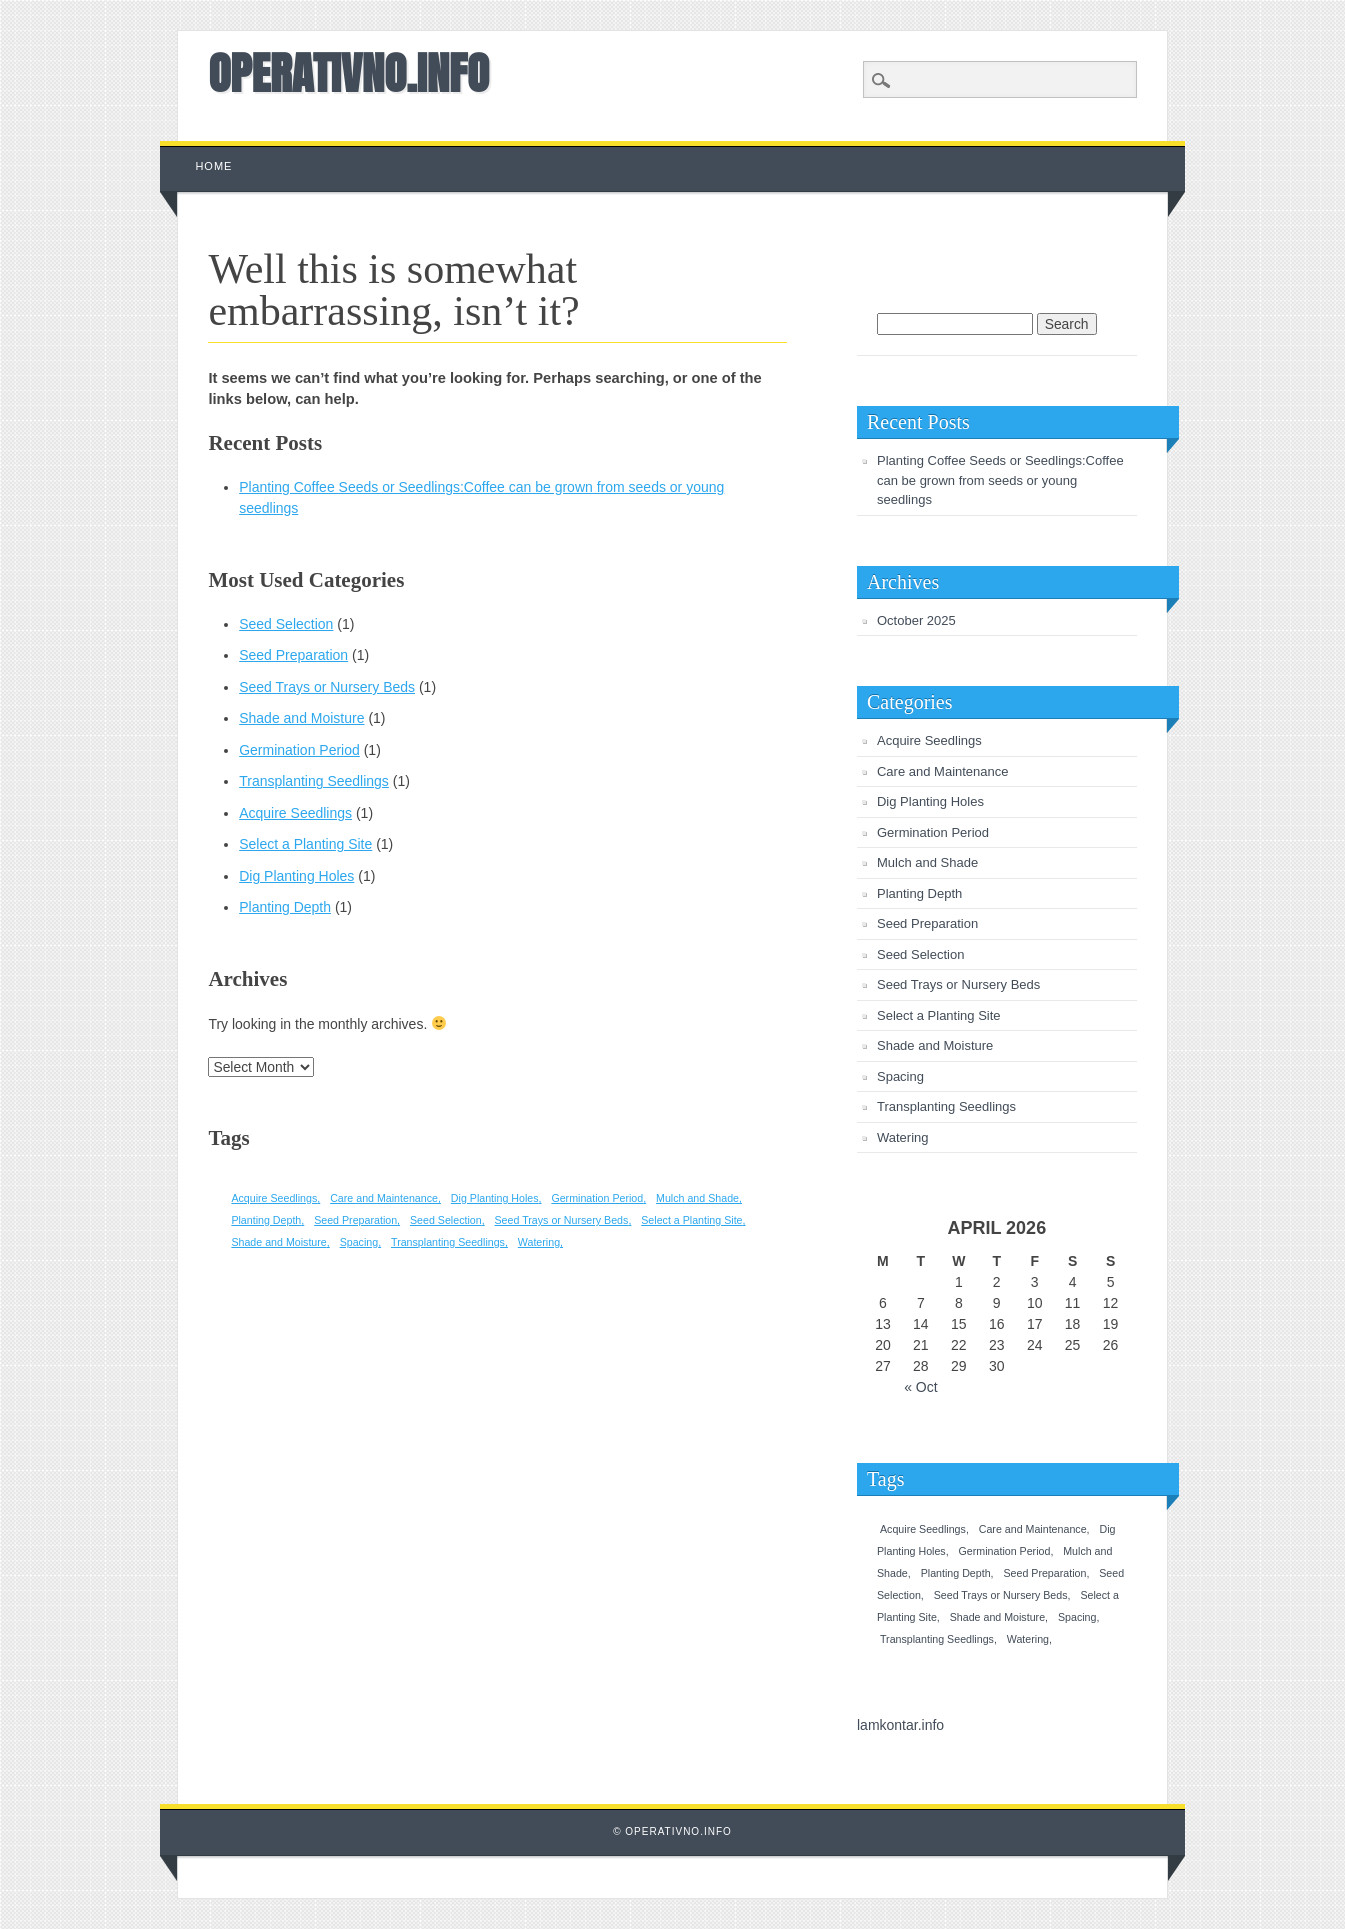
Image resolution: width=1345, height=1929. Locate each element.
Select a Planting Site (305, 844)
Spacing (900, 1076)
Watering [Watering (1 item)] (539, 1242)
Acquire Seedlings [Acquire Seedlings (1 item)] (274, 1198)
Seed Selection (286, 624)
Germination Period (299, 750)
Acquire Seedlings (295, 813)
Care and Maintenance (943, 771)
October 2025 (916, 620)
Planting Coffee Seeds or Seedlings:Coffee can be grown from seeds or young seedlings (1000, 480)
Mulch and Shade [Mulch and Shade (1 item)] (697, 1198)
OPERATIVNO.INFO (348, 73)
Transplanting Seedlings (314, 781)
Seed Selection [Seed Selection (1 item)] (446, 1220)
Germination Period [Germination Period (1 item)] (597, 1198)
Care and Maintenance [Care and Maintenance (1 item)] (384, 1198)
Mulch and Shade (927, 862)
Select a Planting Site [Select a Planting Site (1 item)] (691, 1220)
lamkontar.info (900, 1725)
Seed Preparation (293, 655)
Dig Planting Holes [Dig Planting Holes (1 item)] (495, 1198)
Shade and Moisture (301, 718)
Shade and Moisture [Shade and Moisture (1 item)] (278, 1242)
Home (213, 166)
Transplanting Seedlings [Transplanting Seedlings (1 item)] (448, 1242)
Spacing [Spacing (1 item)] (359, 1242)
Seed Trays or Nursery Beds (327, 687)
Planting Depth (285, 907)
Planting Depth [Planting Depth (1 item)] (266, 1220)
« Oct (920, 1387)
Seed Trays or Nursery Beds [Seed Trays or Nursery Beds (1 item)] (562, 1220)
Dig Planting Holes (296, 876)
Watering (903, 1137)
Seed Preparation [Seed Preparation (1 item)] (355, 1220)
